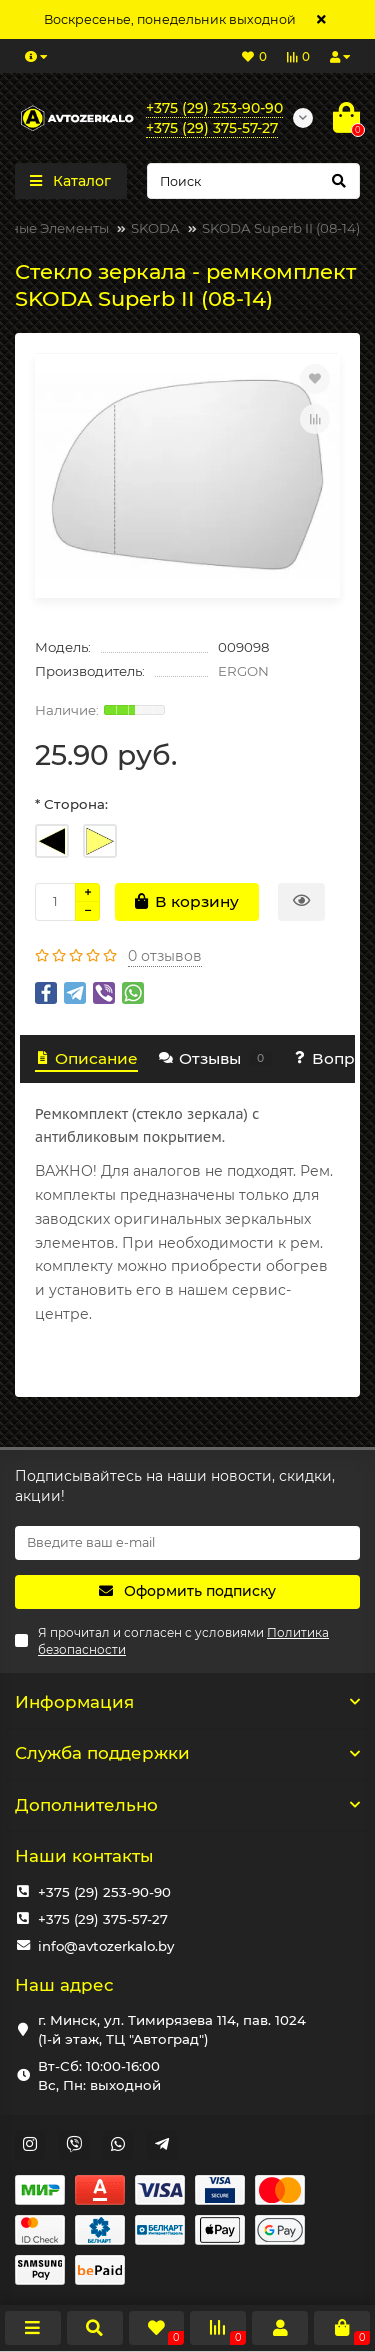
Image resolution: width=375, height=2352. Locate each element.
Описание (86, 1058)
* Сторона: (71, 804)
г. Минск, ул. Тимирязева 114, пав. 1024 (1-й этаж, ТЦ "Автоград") (172, 2029)
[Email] (187, 1543)
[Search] (254, 181)
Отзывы (214, 1058)
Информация (187, 1702)
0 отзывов (165, 956)
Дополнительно (187, 1805)
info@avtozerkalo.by (106, 1946)
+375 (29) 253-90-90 (104, 1892)
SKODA (155, 228)
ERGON (243, 671)
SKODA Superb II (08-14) (281, 228)
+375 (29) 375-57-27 (103, 1919)
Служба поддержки (187, 1753)
